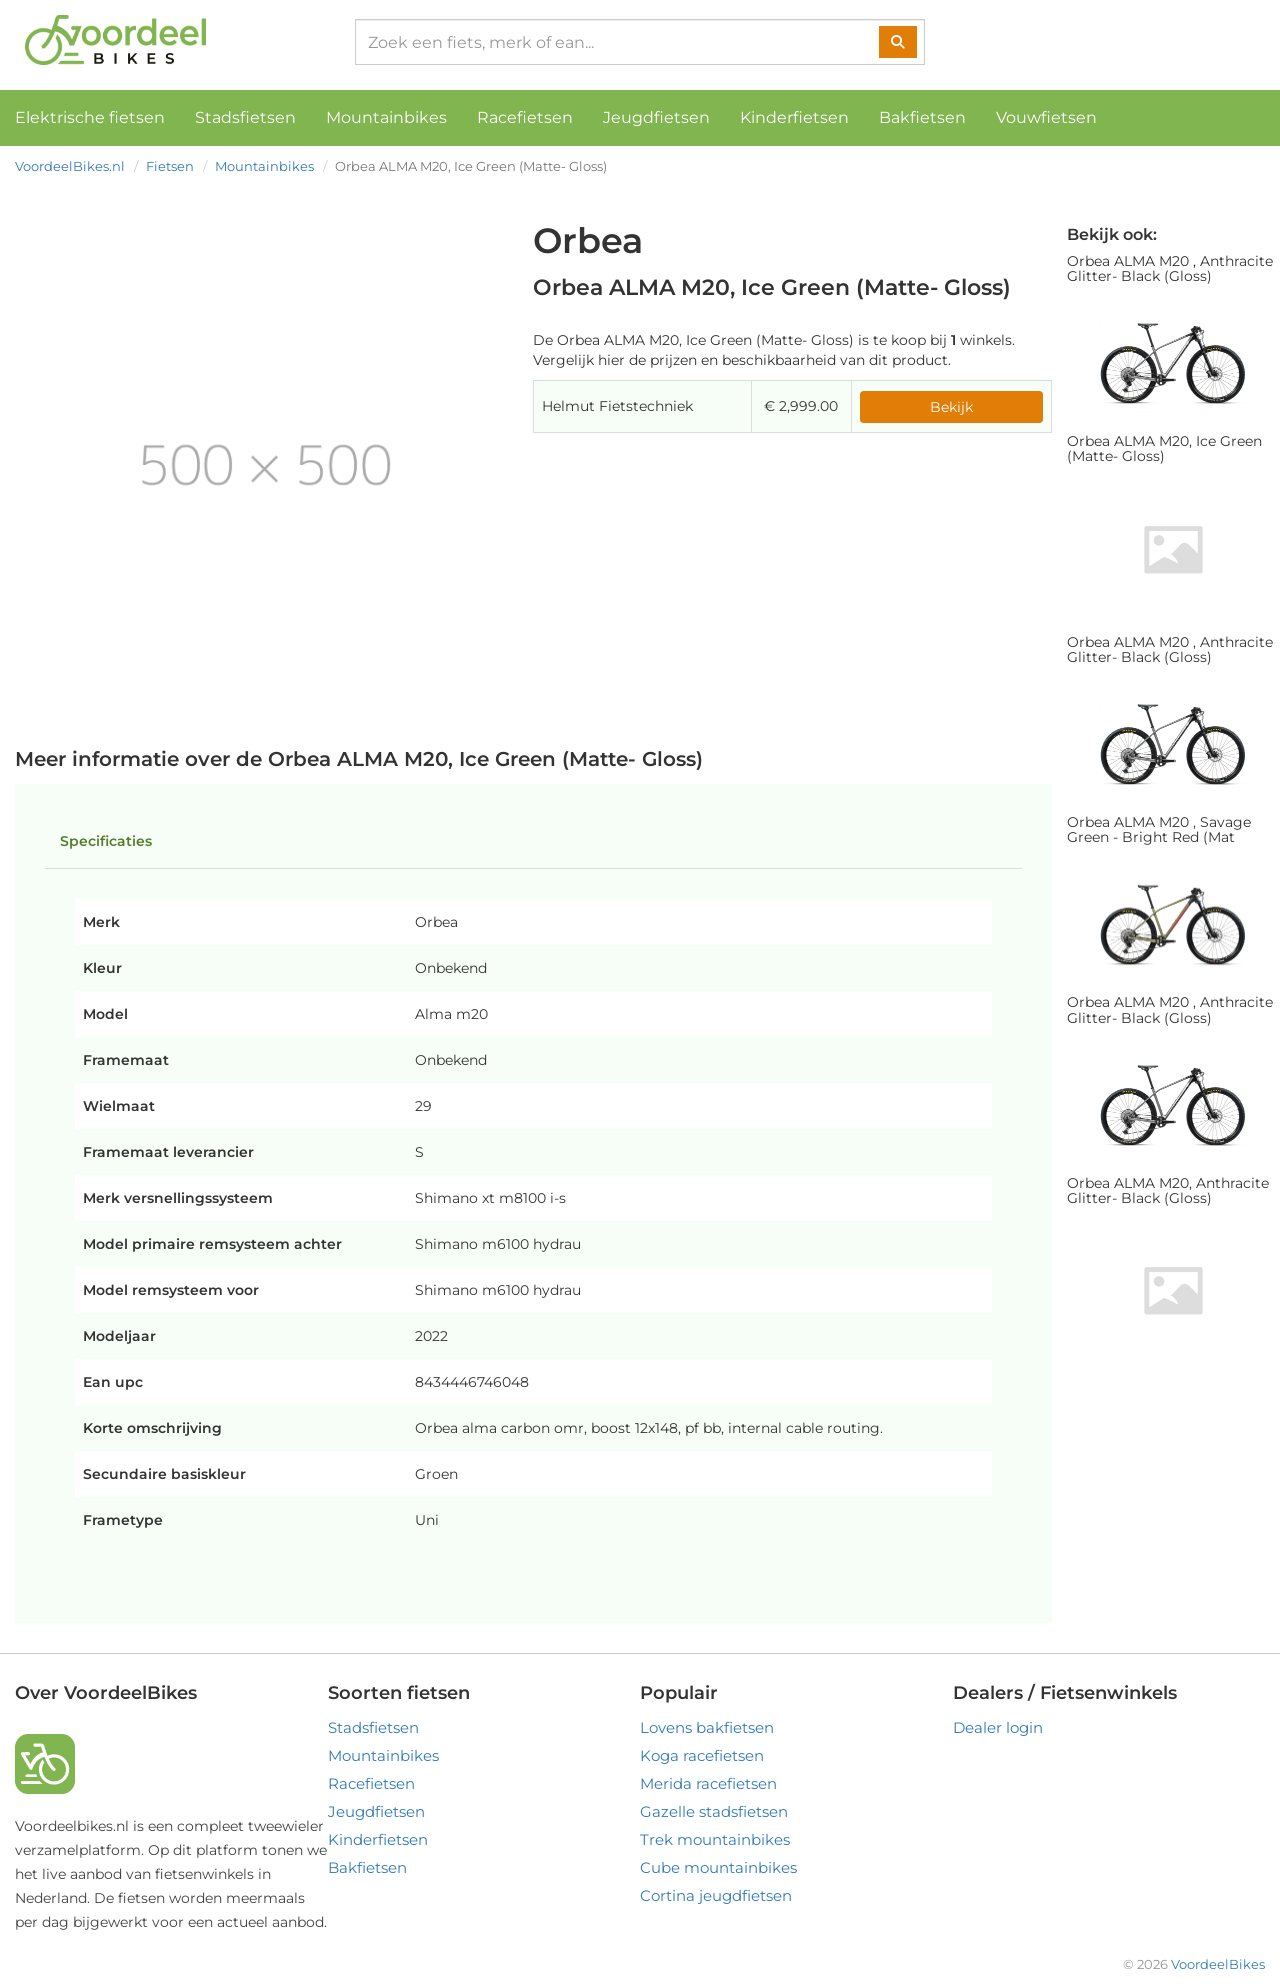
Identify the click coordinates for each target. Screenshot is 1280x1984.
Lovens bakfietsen (707, 1727)
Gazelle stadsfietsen (714, 1811)
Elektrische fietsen (90, 117)
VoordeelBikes (1218, 1964)
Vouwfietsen (1046, 117)
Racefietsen (525, 117)
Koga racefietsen (702, 1755)
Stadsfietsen (245, 117)
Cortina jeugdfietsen (716, 1895)
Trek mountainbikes (715, 1839)
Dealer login (998, 1727)
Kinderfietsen (794, 117)
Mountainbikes (386, 117)
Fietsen (170, 166)
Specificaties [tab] (106, 841)
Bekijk (951, 407)
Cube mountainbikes (718, 1867)
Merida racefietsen (708, 1783)
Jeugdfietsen (656, 117)
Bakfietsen (922, 117)
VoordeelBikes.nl (70, 166)
